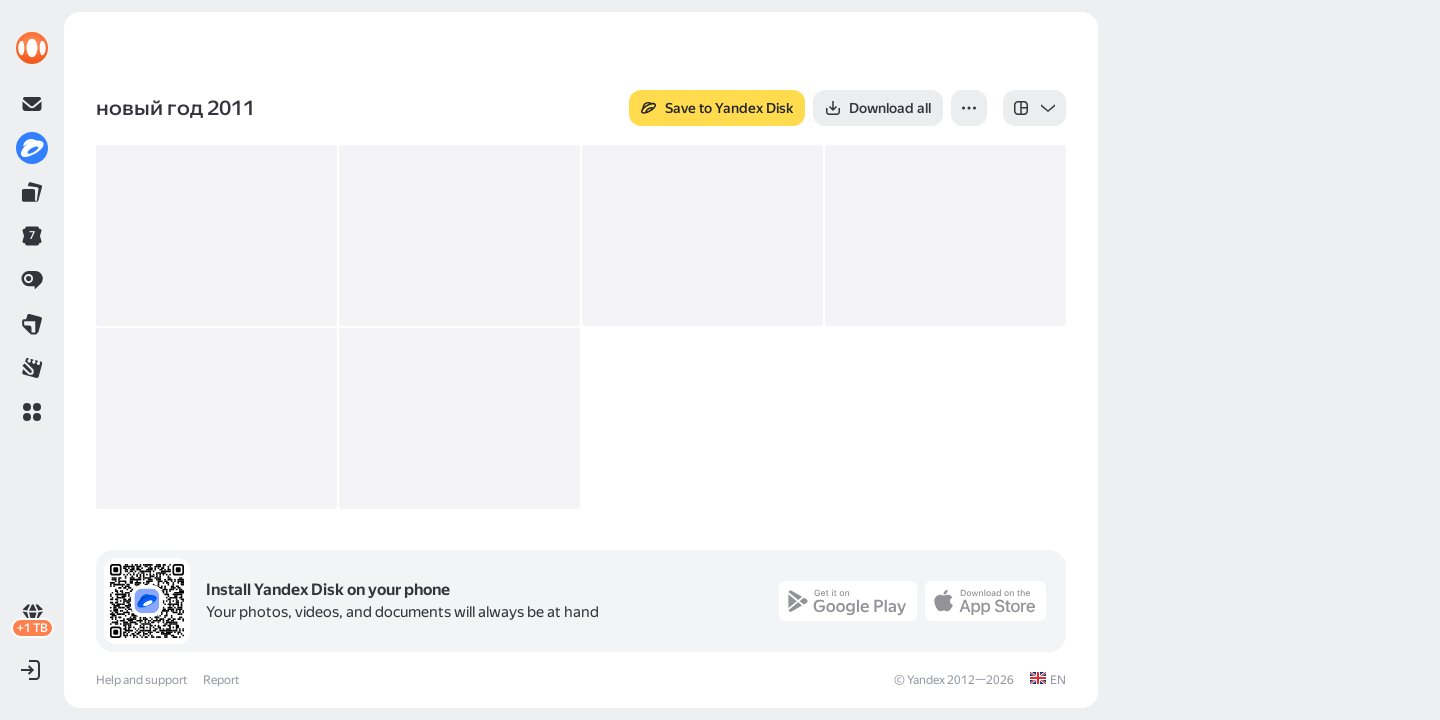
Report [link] (221, 680)
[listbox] (1034, 108)
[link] (32, 48)
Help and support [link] (141, 680)
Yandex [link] (926, 680)
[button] (32, 412)
